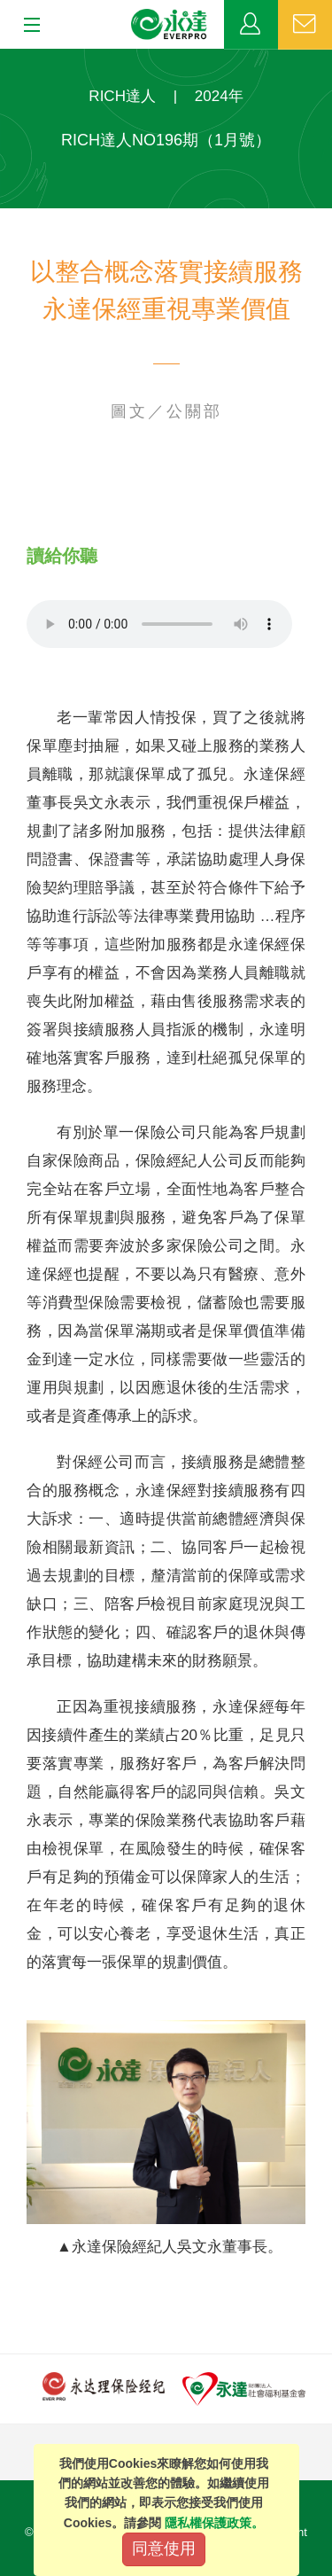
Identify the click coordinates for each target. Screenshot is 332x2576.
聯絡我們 (305, 25)
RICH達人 (122, 96)
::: (6, 58)
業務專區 (251, 25)
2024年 (219, 96)
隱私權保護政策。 (214, 2523)
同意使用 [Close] (164, 2548)
